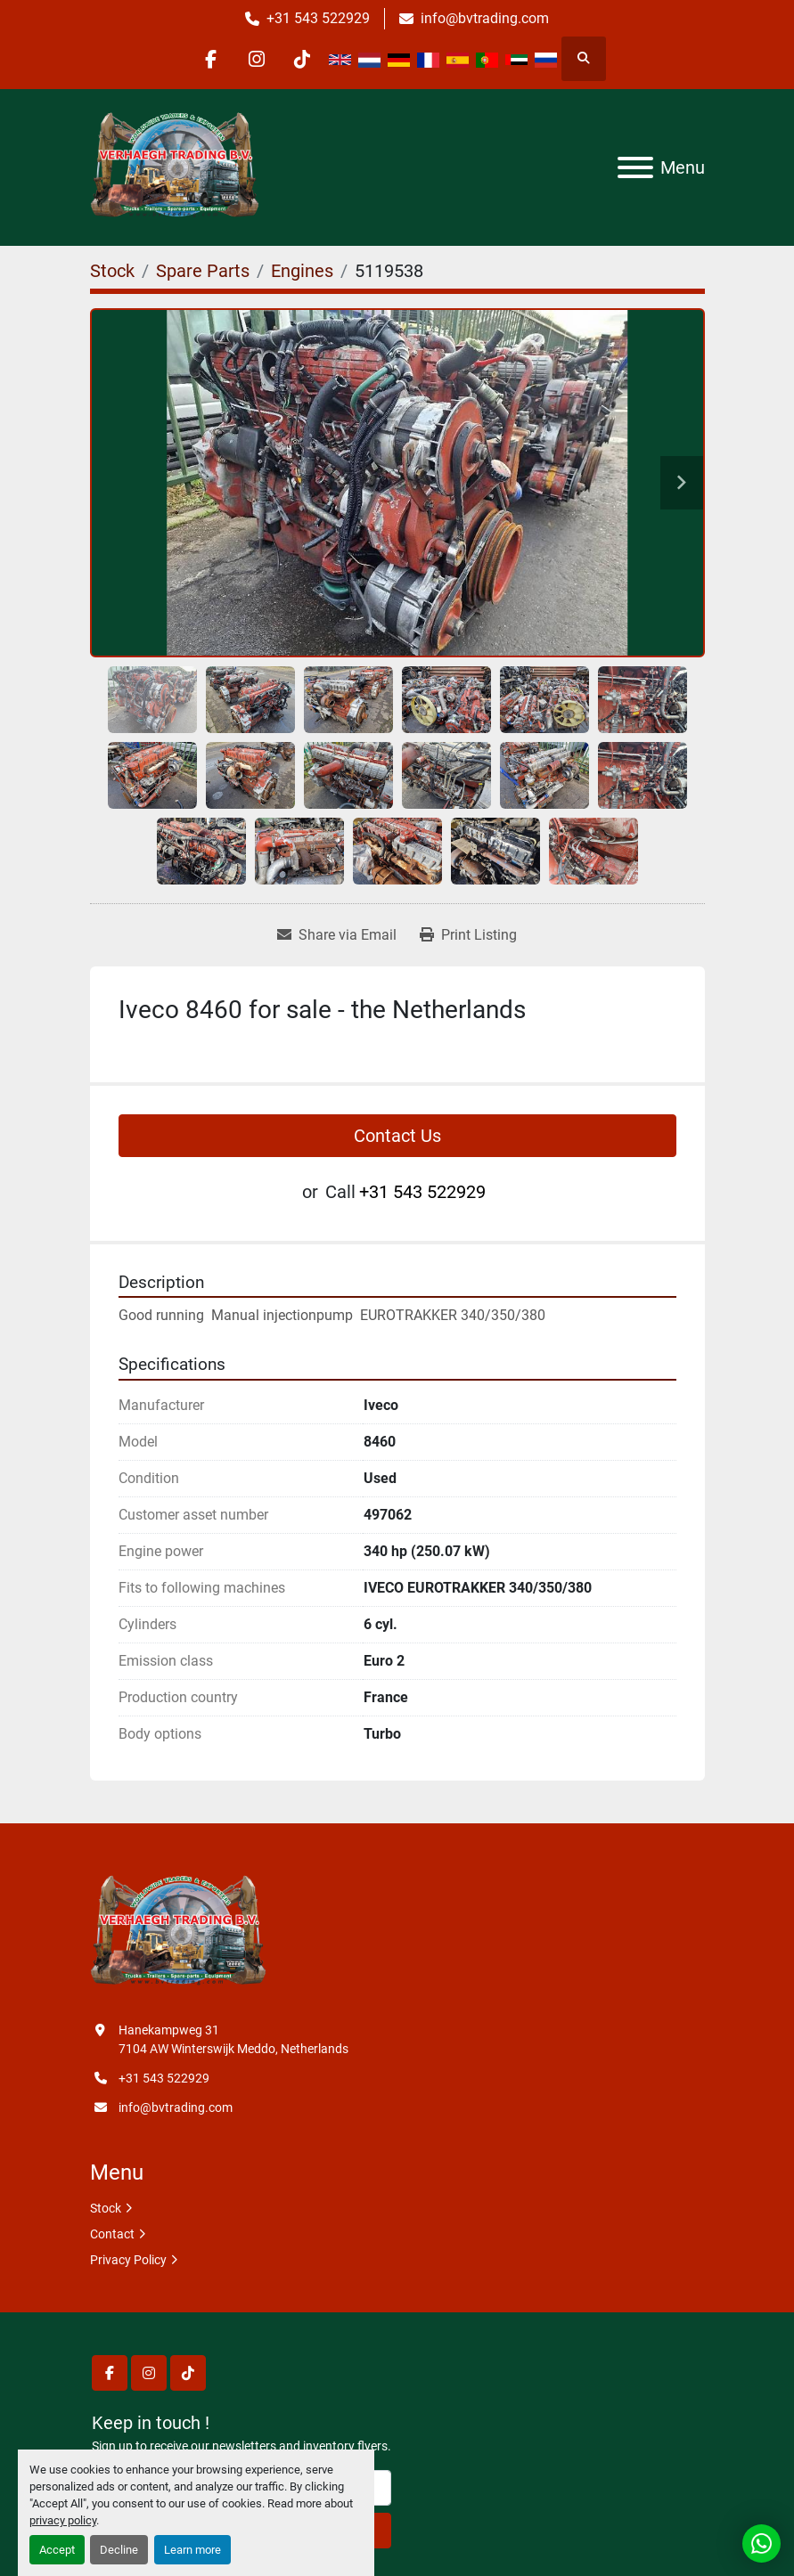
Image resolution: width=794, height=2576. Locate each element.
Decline (119, 2549)
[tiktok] (302, 59)
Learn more (192, 2549)
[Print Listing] (468, 935)
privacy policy (62, 2520)
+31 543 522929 (318, 18)
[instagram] (256, 59)
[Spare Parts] (203, 270)
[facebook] (211, 59)
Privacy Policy (128, 2260)
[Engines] (302, 270)
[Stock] (112, 270)
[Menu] (635, 167)
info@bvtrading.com (485, 18)
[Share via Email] (337, 935)
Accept (57, 2549)
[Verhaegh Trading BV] (178, 1931)
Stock (105, 2208)
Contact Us (397, 1135)
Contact (112, 2234)
